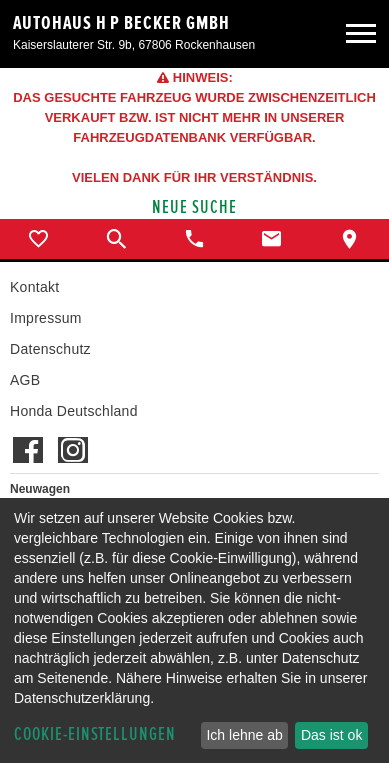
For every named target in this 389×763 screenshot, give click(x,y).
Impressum (46, 318)
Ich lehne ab (244, 735)
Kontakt (34, 287)
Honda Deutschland (74, 411)
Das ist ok (331, 735)
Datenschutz (50, 349)
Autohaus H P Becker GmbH (121, 23)
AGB (25, 380)
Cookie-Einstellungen (95, 734)
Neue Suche (194, 207)
